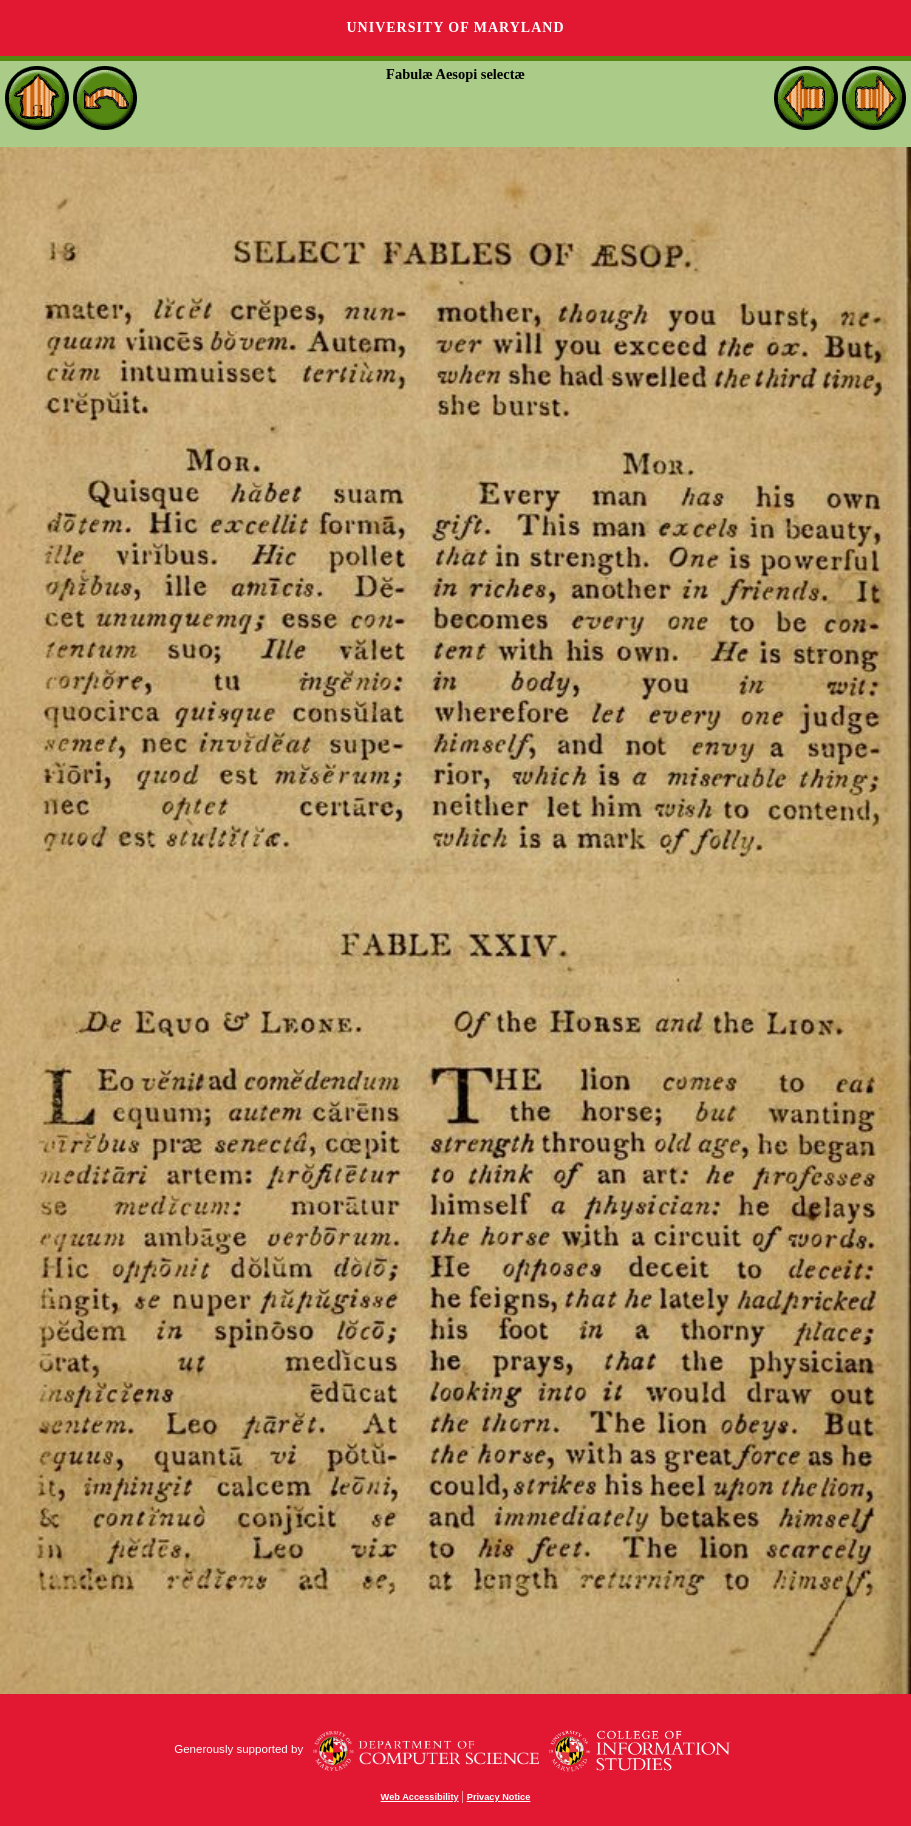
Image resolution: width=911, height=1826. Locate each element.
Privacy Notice (499, 1797)
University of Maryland (455, 27)
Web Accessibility (420, 1797)
